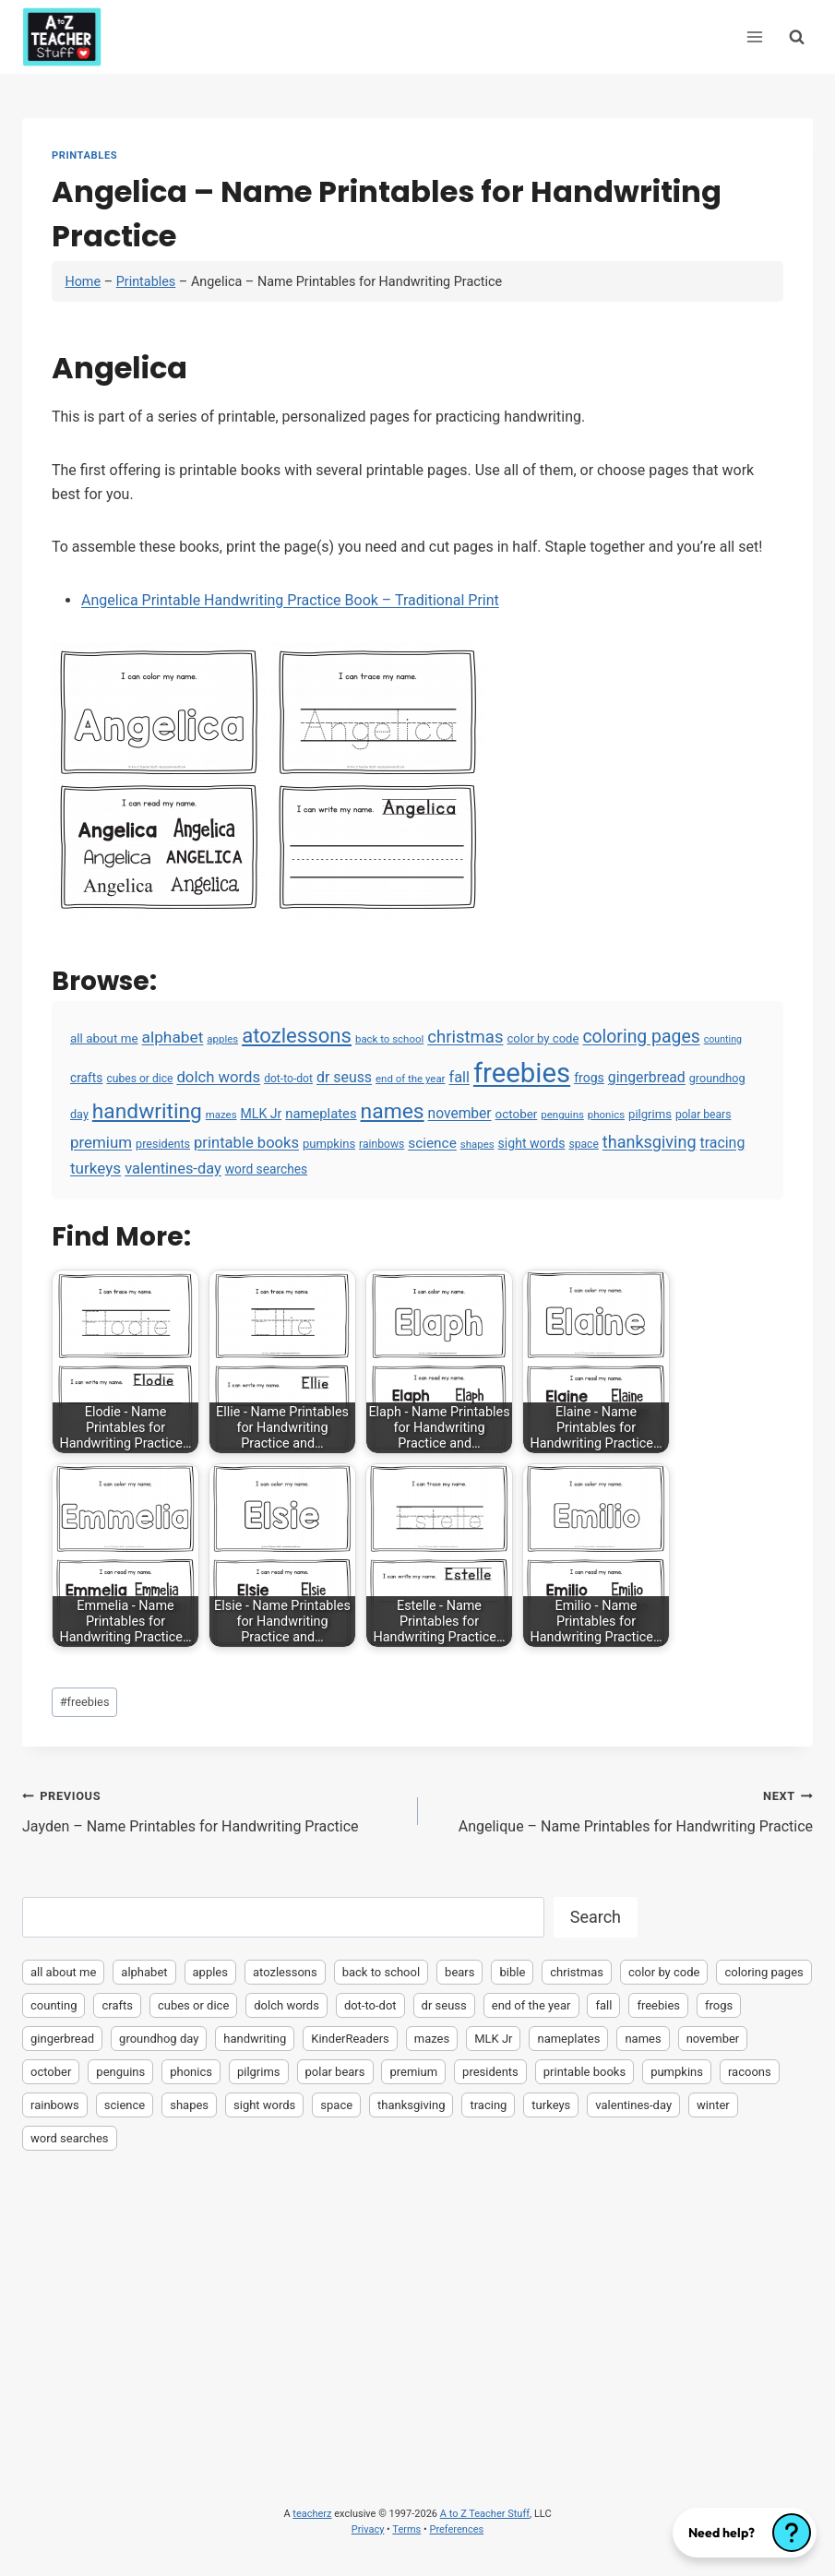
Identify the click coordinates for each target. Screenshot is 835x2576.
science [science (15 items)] (432, 1143)
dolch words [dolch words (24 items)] (218, 1076)
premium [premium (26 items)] (101, 1142)
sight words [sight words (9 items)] (532, 1143)
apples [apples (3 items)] (222, 1038)
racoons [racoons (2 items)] (749, 2072)
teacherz (311, 2514)
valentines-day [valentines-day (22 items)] (173, 1168)
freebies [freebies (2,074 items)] (521, 1073)
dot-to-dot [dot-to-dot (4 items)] (288, 1078)
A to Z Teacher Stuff (485, 2514)
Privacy (368, 2529)
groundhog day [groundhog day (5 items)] (158, 2038)
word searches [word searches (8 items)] (266, 1169)
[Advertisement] (417, 2302)
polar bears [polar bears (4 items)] (703, 1114)
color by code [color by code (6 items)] (543, 1038)
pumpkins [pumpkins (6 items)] (329, 1144)
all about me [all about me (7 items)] (104, 1038)
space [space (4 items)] (583, 1144)
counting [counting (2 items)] (723, 1039)
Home (83, 282)
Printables (84, 155)
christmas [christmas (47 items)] (465, 1037)
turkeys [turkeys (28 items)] (95, 1168)
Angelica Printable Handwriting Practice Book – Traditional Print (290, 600)
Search (595, 1916)
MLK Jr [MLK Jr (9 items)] (261, 1113)
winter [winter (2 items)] (713, 2105)
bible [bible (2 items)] (512, 1972)
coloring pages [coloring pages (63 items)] (640, 1036)
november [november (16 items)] (460, 1113)
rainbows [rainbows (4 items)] (381, 1144)
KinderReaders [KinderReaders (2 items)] (349, 2038)
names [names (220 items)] (392, 1111)
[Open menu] (754, 36)
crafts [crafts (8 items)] (86, 1077)
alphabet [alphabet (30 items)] (173, 1037)
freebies (85, 1702)
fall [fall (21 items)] (458, 1077)
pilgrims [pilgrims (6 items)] (650, 1114)
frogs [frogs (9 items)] (589, 1077)
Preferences (456, 2529)
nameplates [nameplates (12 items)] (320, 1113)
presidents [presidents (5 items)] (163, 1144)
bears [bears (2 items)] (459, 1972)
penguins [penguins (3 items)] (562, 1114)
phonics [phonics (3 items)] (606, 1114)
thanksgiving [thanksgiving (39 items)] (649, 1141)
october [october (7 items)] (516, 1114)
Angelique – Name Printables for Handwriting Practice (623, 1809)
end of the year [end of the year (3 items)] (410, 1078)
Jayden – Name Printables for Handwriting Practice (212, 1809)
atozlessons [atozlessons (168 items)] (297, 1035)
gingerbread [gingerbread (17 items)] (647, 1077)
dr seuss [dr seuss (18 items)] (344, 1077)
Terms (406, 2529)
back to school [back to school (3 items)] (389, 1038)
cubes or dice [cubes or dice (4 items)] (139, 1078)
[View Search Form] (797, 36)
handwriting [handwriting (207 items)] (147, 1111)
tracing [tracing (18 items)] (722, 1142)
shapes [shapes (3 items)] (477, 1144)
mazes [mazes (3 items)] (221, 1114)
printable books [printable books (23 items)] (246, 1142)
